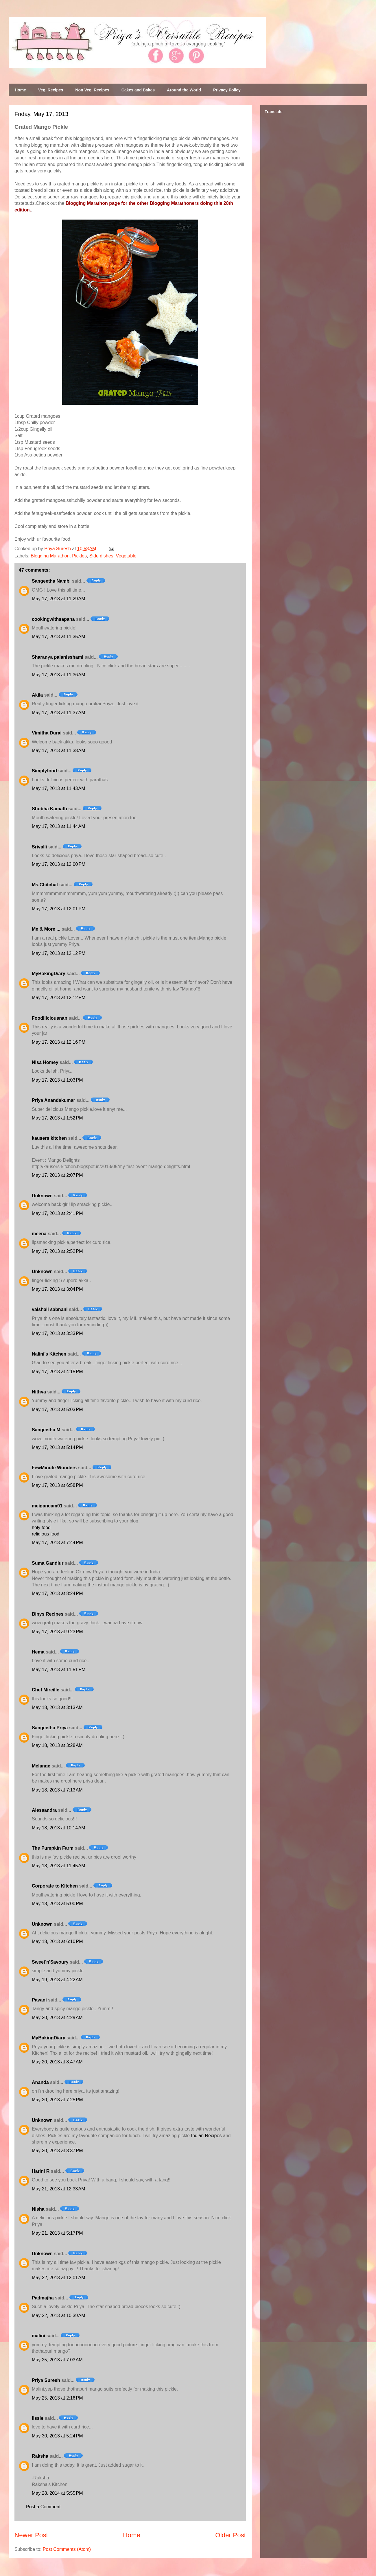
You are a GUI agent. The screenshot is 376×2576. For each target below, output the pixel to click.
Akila (37, 695)
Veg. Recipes (50, 90)
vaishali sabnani (50, 1309)
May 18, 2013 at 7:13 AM (57, 1789)
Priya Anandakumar (53, 1100)
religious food (45, 1533)
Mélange (41, 1765)
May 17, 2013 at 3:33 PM (57, 1333)
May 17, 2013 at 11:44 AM (58, 826)
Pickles (79, 555)
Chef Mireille (45, 1689)
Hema (38, 1651)
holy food (41, 1527)
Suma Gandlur (47, 1563)
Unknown (42, 1195)
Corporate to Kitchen (55, 1885)
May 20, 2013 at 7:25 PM (57, 2099)
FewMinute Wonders (54, 1467)
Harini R (40, 2171)
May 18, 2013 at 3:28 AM (57, 1745)
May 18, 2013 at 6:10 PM (57, 1941)
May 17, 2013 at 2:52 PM (57, 1251)
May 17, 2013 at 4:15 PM (57, 1371)
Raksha (40, 2456)
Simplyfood (44, 770)
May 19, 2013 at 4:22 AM (57, 1979)
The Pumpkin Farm (52, 1848)
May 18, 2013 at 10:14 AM (58, 1827)
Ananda (40, 2082)
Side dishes (101, 555)
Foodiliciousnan (49, 1018)
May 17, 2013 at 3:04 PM (57, 1289)
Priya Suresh (46, 2380)
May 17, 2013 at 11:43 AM (58, 788)
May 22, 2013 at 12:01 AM (58, 2277)
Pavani (39, 1999)
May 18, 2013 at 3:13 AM (57, 1707)
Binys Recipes (47, 1614)
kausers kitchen (49, 1138)
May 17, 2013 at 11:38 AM (58, 750)
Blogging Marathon (50, 555)
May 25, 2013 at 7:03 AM (57, 2359)
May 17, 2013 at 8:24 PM (57, 1593)
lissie (37, 2418)
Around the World (184, 90)
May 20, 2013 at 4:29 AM (57, 2017)
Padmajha (43, 2297)
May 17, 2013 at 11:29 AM (58, 598)
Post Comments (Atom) (67, 2549)
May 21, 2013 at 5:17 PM (57, 2233)
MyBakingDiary (48, 973)
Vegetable (126, 555)
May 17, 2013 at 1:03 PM (57, 1080)
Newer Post (31, 2535)
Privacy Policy (227, 90)
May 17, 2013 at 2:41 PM (57, 1213)
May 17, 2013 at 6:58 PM (57, 1485)
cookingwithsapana (53, 619)
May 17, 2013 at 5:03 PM (57, 1409)
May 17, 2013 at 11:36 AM (58, 674)
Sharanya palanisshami (57, 657)
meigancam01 (47, 1505)
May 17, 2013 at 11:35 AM (58, 636)
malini (38, 2335)
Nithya (39, 1391)
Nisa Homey (45, 1062)
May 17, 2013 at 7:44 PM (57, 1542)
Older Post (230, 2535)
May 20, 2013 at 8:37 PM (57, 2150)
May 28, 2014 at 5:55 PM (57, 2493)
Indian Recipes (206, 2135)
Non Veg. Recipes (92, 90)
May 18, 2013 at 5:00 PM (57, 1903)
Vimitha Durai (47, 732)
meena (39, 1233)
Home (20, 90)
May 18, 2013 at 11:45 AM (58, 1865)
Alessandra (44, 1810)
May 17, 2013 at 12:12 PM (58, 953)
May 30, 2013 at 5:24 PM (57, 2435)
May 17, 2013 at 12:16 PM (58, 1042)
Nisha (38, 2209)
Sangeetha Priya (50, 1727)
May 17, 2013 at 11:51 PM (58, 1669)
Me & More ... (46, 929)
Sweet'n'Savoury (50, 1962)
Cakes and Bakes (138, 90)
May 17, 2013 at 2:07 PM (57, 1175)
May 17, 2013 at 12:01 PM (58, 908)
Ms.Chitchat (45, 884)
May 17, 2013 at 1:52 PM (57, 1117)
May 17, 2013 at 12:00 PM (58, 864)
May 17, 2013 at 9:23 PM (57, 1631)
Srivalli (39, 846)
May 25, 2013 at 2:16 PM (57, 2397)
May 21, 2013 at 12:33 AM (58, 2188)
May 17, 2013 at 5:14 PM (57, 1447)
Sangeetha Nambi (51, 581)
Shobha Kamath (49, 808)
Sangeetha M (46, 1429)
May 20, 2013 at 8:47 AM (57, 2061)
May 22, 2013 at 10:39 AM (58, 2315)
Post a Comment (43, 2506)
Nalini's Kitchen (49, 1353)
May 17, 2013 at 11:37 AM (58, 712)
